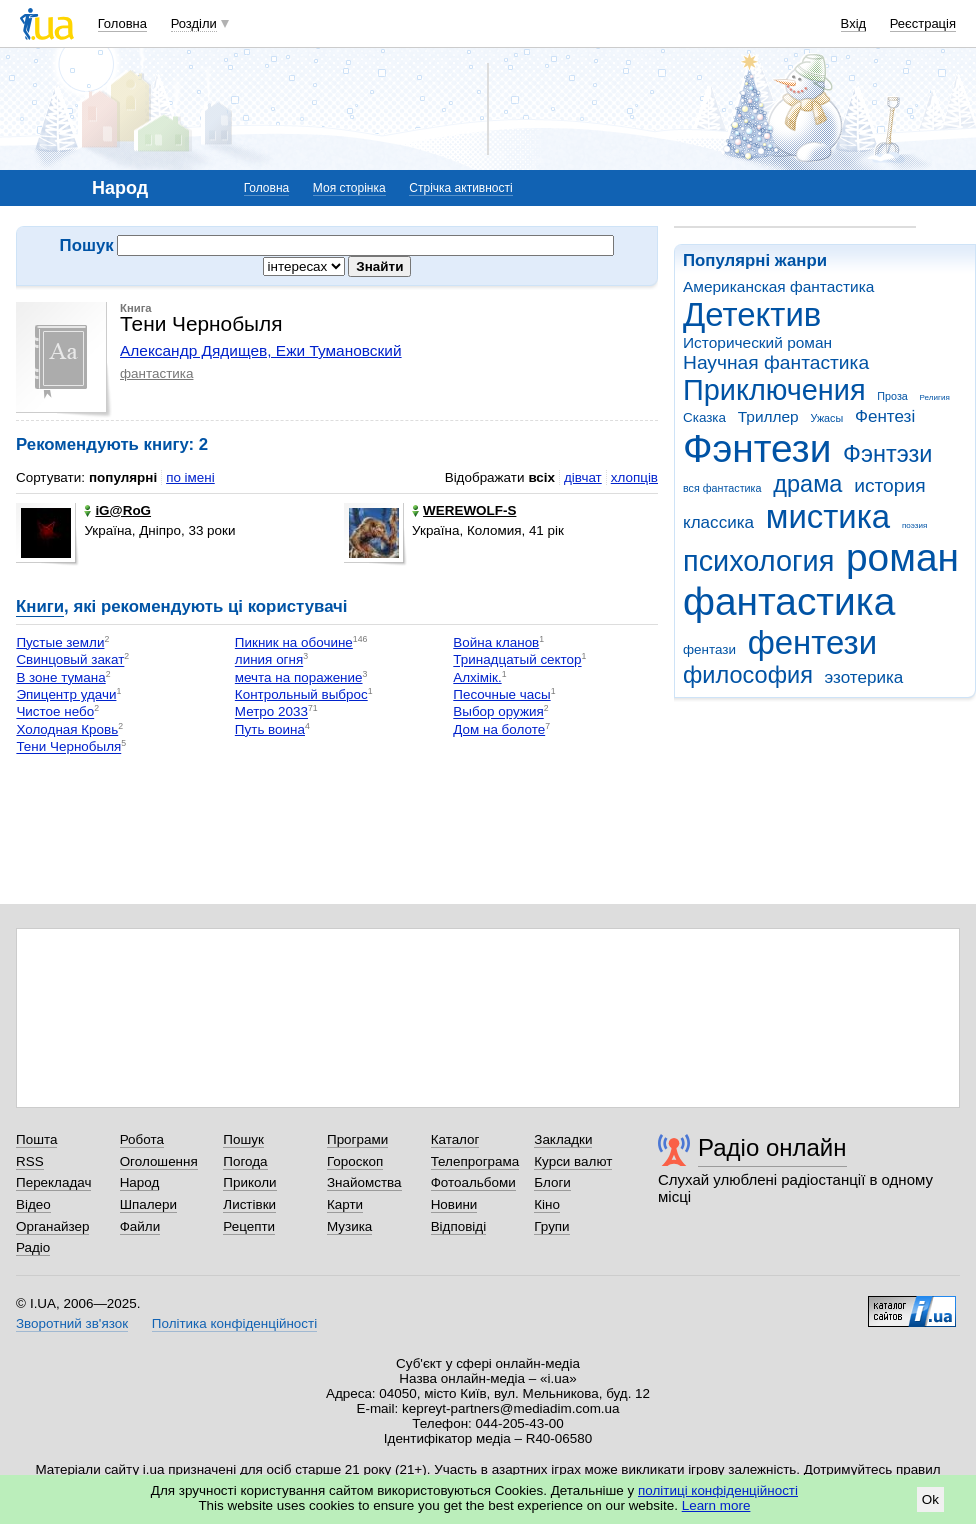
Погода (245, 1161)
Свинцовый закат (70, 660)
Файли (140, 1226)
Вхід (854, 23)
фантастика (789, 601)
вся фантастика (722, 488)
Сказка (704, 417)
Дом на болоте (499, 729)
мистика (828, 516)
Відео (33, 1204)
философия (748, 675)
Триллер (768, 416)
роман (902, 557)
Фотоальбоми (473, 1182)
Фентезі (885, 416)
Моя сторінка (349, 188)
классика (718, 522)
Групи (551, 1226)
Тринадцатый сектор (517, 660)
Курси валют (573, 1161)
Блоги (552, 1182)
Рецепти (249, 1226)
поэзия (914, 525)
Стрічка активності (460, 188)
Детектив (752, 314)
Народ (140, 1182)
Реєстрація (923, 23)
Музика (349, 1226)
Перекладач (53, 1182)
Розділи (194, 23)
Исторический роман (757, 342)
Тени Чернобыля (68, 747)
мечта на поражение (299, 677)
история (889, 485)
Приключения (774, 390)
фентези (812, 642)
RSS (30, 1161)
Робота (142, 1139)
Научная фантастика (776, 362)
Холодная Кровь (67, 729)
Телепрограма (475, 1161)
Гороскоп (355, 1161)
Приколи (249, 1182)
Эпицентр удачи (66, 694)
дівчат (583, 477)
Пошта (36, 1139)
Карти (345, 1204)
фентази (709, 649)
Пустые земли (60, 642)
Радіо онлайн (772, 1147)
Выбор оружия (498, 712)
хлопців (634, 477)
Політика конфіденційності (234, 1323)
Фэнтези (757, 448)
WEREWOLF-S (464, 510)
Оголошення (159, 1161)
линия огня (269, 660)
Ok (930, 1499)
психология (758, 561)
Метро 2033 (271, 712)
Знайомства (364, 1182)
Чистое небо (55, 712)
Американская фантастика (778, 286)
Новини (454, 1204)
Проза (892, 396)
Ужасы (826, 418)
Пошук (243, 1139)
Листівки (249, 1204)
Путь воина (270, 729)
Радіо (33, 1247)
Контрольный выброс (301, 694)
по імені (190, 477)
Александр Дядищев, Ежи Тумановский (261, 350)
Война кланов (496, 642)
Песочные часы (501, 694)
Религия (935, 397)
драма (807, 484)
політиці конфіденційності (718, 1490)
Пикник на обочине (294, 642)
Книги (40, 606)
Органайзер (52, 1226)
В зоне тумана (60, 677)
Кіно (547, 1204)
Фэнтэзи (887, 454)
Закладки (563, 1139)
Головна (122, 23)
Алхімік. (477, 677)
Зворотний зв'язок (72, 1323)
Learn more (716, 1505)
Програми (357, 1139)
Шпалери (148, 1204)
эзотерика (864, 677)
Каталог (455, 1139)
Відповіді (459, 1226)
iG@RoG (117, 510)
